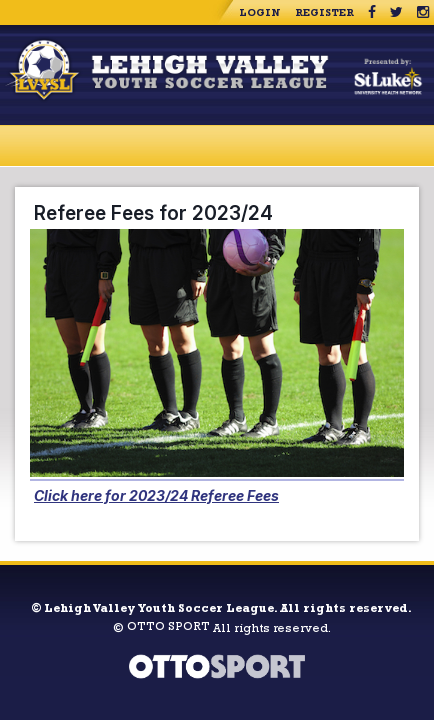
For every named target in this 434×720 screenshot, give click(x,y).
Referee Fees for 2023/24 (153, 213)
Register (324, 14)
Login (260, 14)
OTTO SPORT (168, 628)
